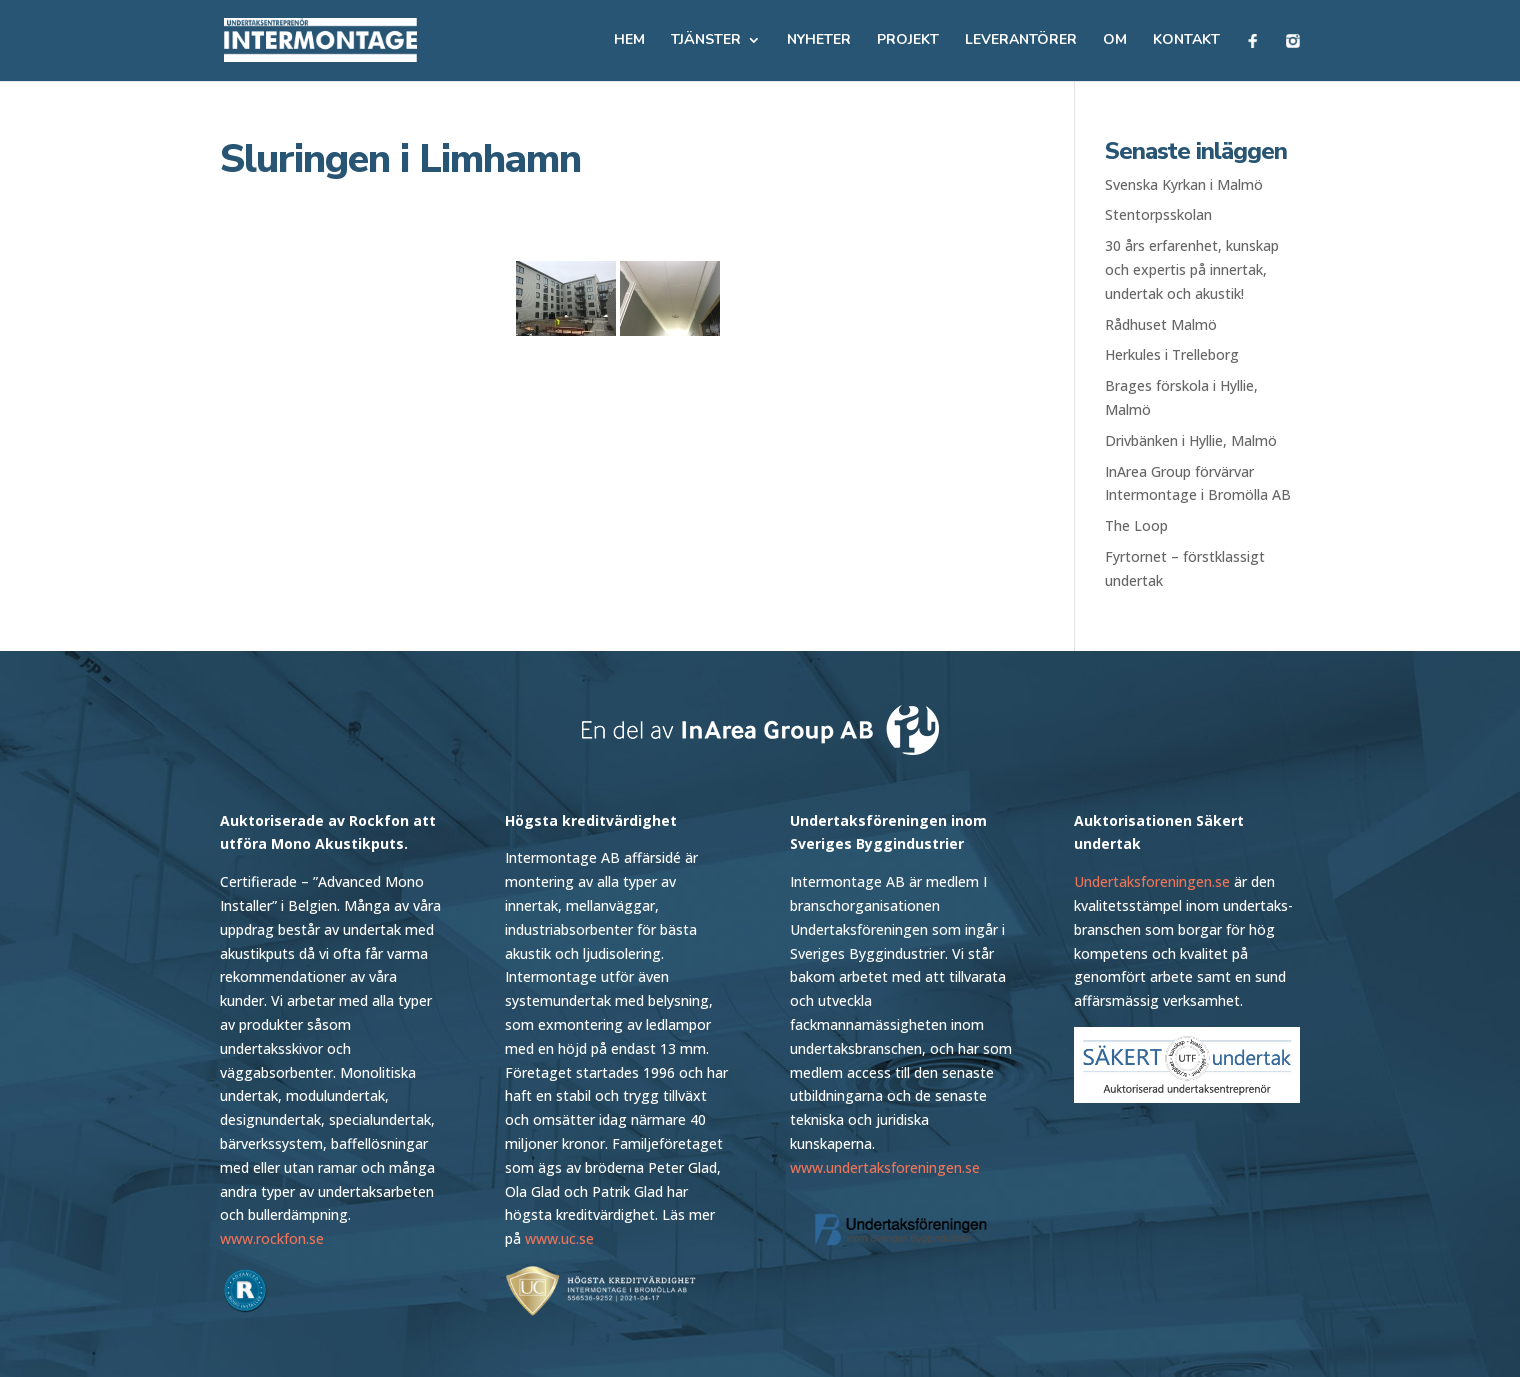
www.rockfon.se (272, 1238)
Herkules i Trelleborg (1172, 354)
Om (1115, 41)
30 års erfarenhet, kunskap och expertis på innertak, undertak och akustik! (1192, 269)
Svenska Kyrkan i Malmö (1184, 184)
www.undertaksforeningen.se (885, 1167)
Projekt (908, 41)
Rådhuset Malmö (1161, 324)
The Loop (1136, 525)
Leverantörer (1021, 41)
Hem (629, 41)
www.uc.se (559, 1238)
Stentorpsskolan (1158, 214)
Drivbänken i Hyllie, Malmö (1191, 440)
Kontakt (1186, 41)
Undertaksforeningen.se (1152, 881)
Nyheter (819, 41)
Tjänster (706, 41)
